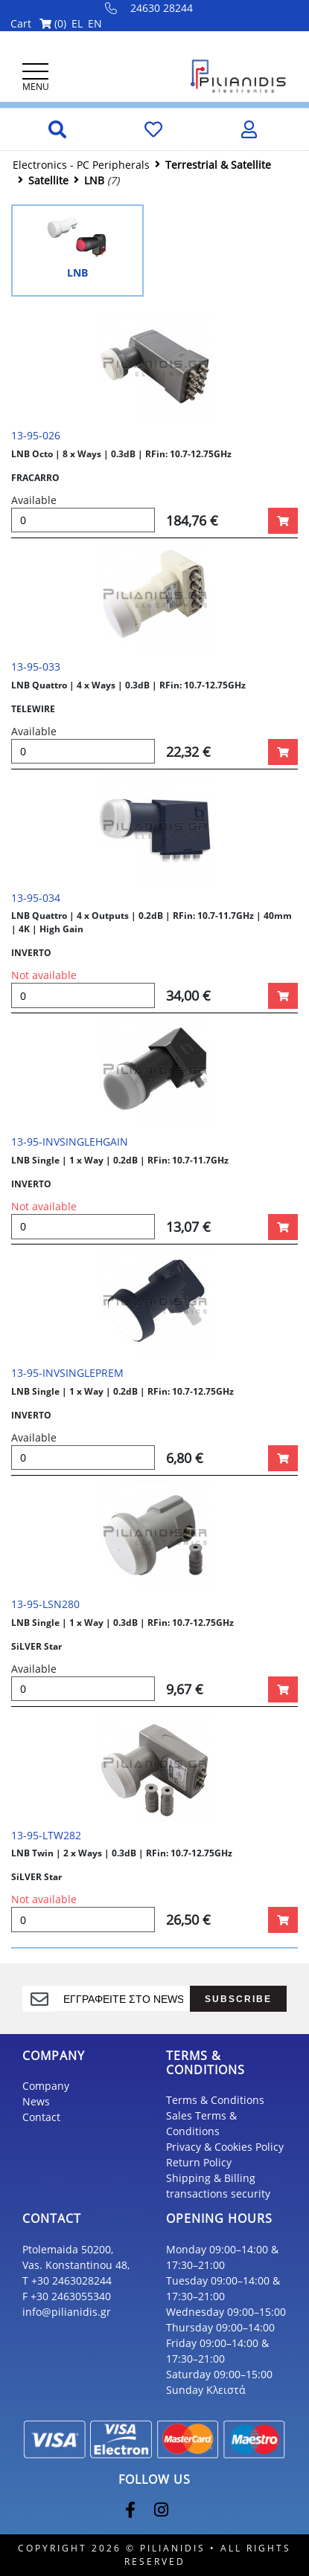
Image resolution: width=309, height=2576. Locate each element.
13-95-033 (35, 666)
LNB (94, 180)
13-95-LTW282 (46, 1835)
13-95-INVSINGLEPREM (67, 1373)
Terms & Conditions (215, 2100)
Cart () (38, 23)
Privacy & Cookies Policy (225, 2147)
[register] (123, 1998)
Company (45, 2086)
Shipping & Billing (210, 2178)
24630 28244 (149, 8)
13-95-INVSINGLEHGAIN (69, 1141)
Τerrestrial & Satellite (218, 165)
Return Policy (199, 2162)
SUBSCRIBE (238, 1998)
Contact (41, 2117)
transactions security (218, 2193)
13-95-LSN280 (45, 1604)
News (36, 2101)
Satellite (48, 180)
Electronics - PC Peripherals (81, 165)
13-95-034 (35, 898)
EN (95, 23)
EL (77, 23)
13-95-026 (35, 435)
